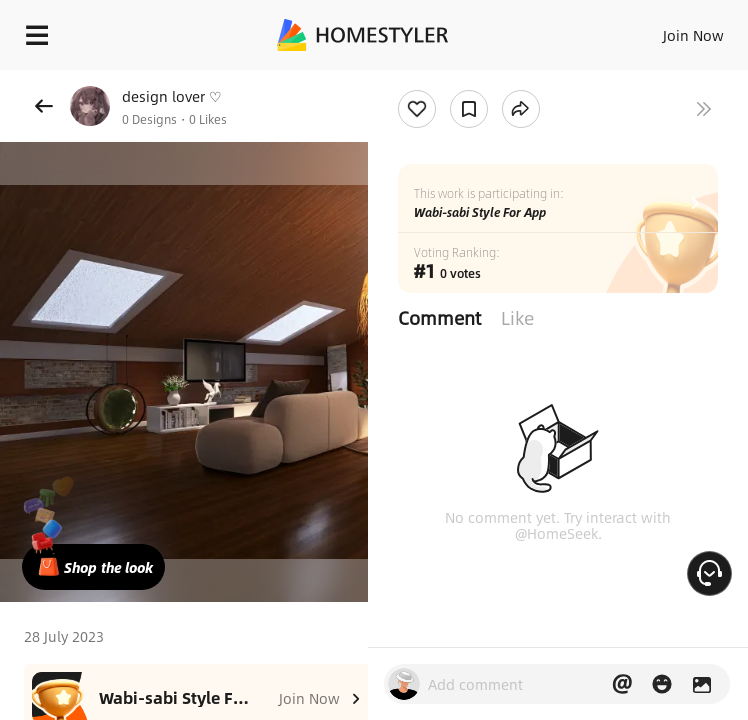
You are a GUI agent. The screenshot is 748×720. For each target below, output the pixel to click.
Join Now (693, 35)
